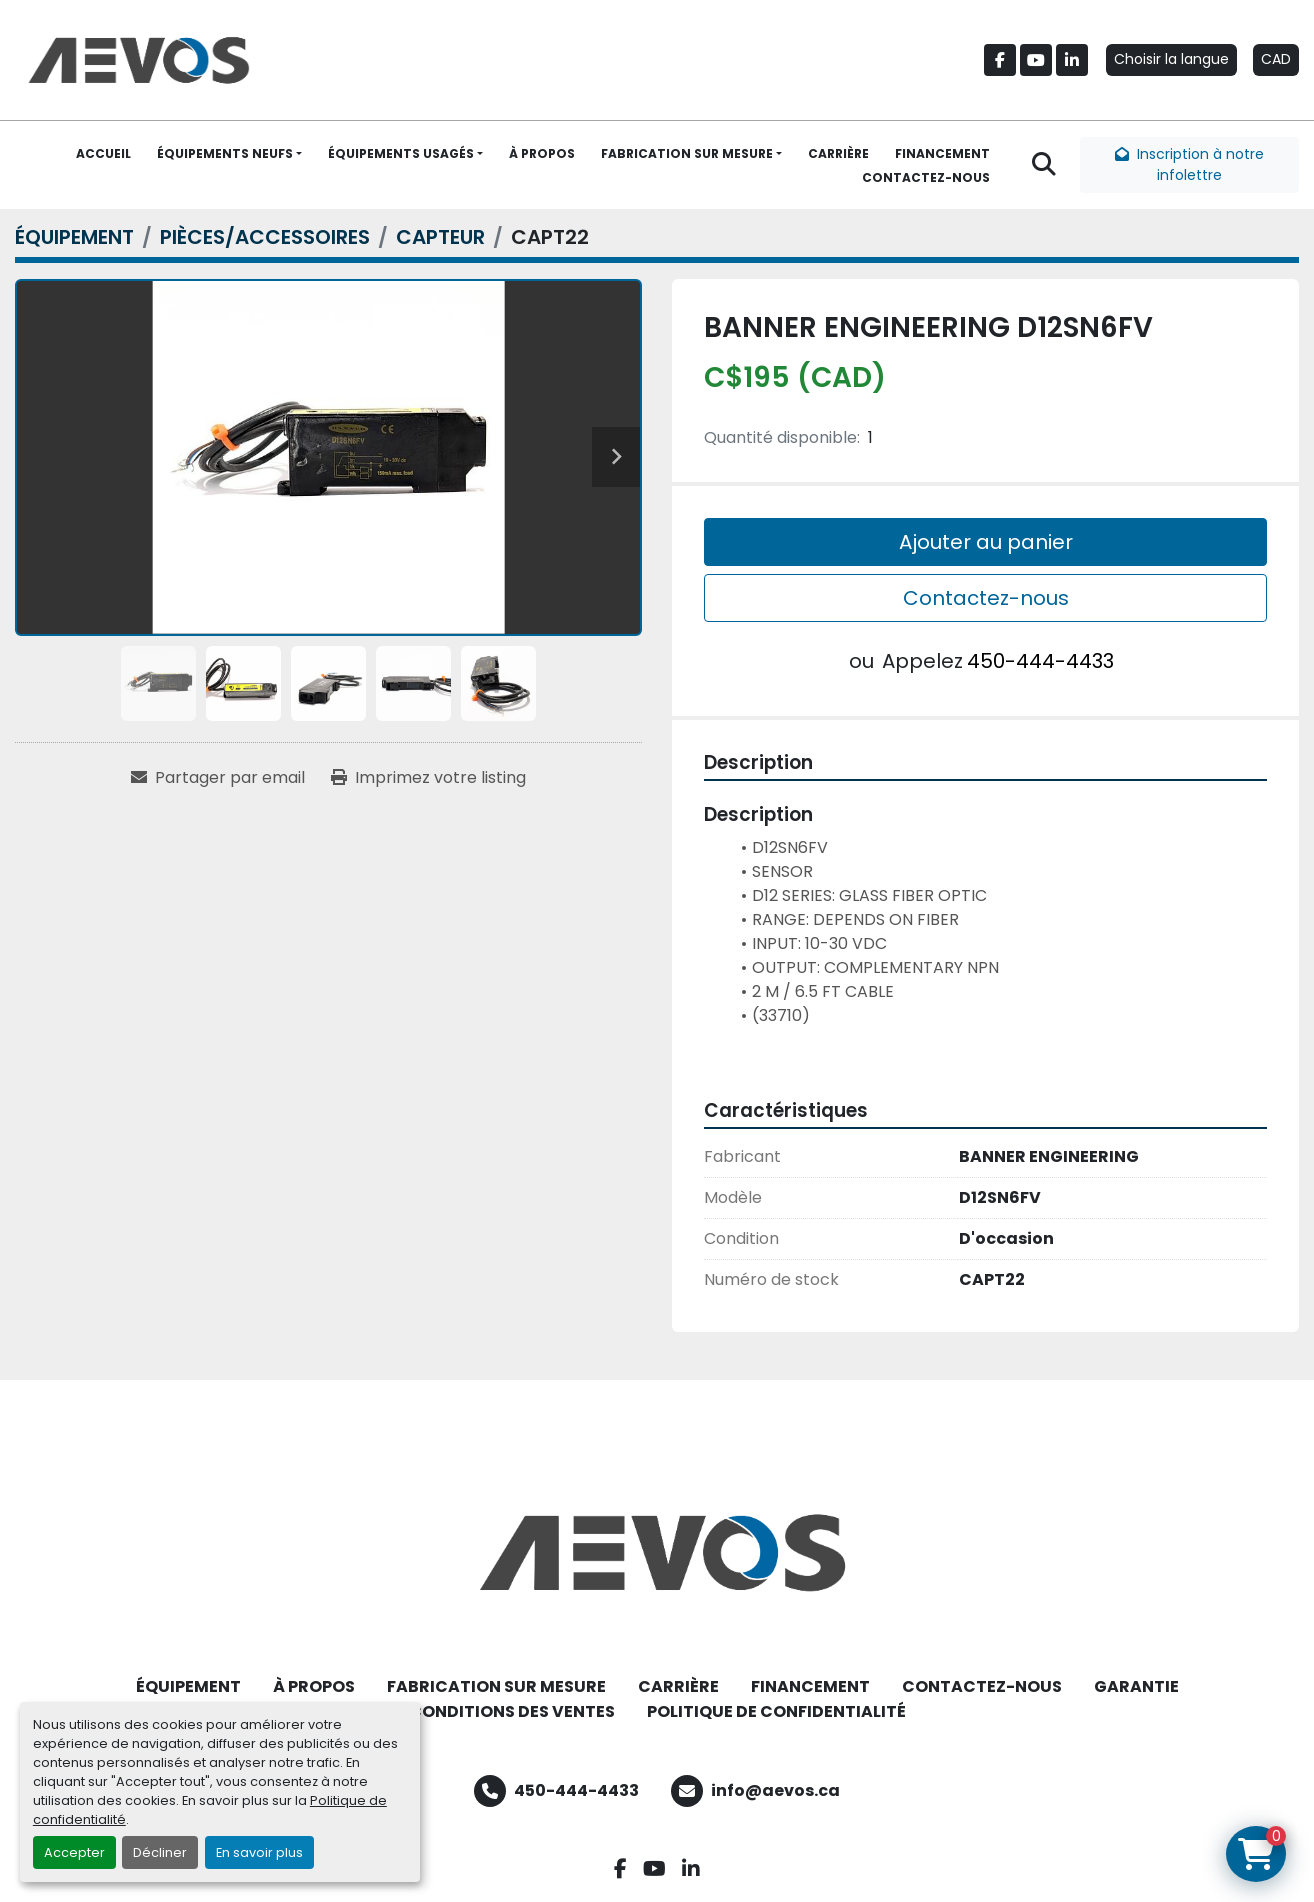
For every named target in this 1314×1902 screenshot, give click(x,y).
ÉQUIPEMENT (188, 1686)
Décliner (160, 1852)
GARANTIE (1136, 1686)
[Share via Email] (218, 778)
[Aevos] (657, 1553)
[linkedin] (1072, 60)
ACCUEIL (103, 153)
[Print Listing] (428, 778)
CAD (1276, 59)
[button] (229, 154)
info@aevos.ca (775, 1790)
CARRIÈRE (838, 153)
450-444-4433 (1040, 661)
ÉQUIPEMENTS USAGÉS (401, 153)
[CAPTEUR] (440, 237)
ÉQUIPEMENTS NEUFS (225, 153)
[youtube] (1036, 60)
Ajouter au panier (986, 542)
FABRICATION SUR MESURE (687, 153)
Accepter (74, 1852)
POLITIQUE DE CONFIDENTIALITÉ (776, 1711)
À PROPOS (542, 153)
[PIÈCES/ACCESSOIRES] (265, 237)
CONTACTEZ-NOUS (926, 177)
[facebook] (1000, 60)
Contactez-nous (986, 598)
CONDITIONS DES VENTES (512, 1711)
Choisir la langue (1171, 59)
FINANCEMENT (942, 153)
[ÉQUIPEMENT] (74, 237)
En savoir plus (259, 1852)
